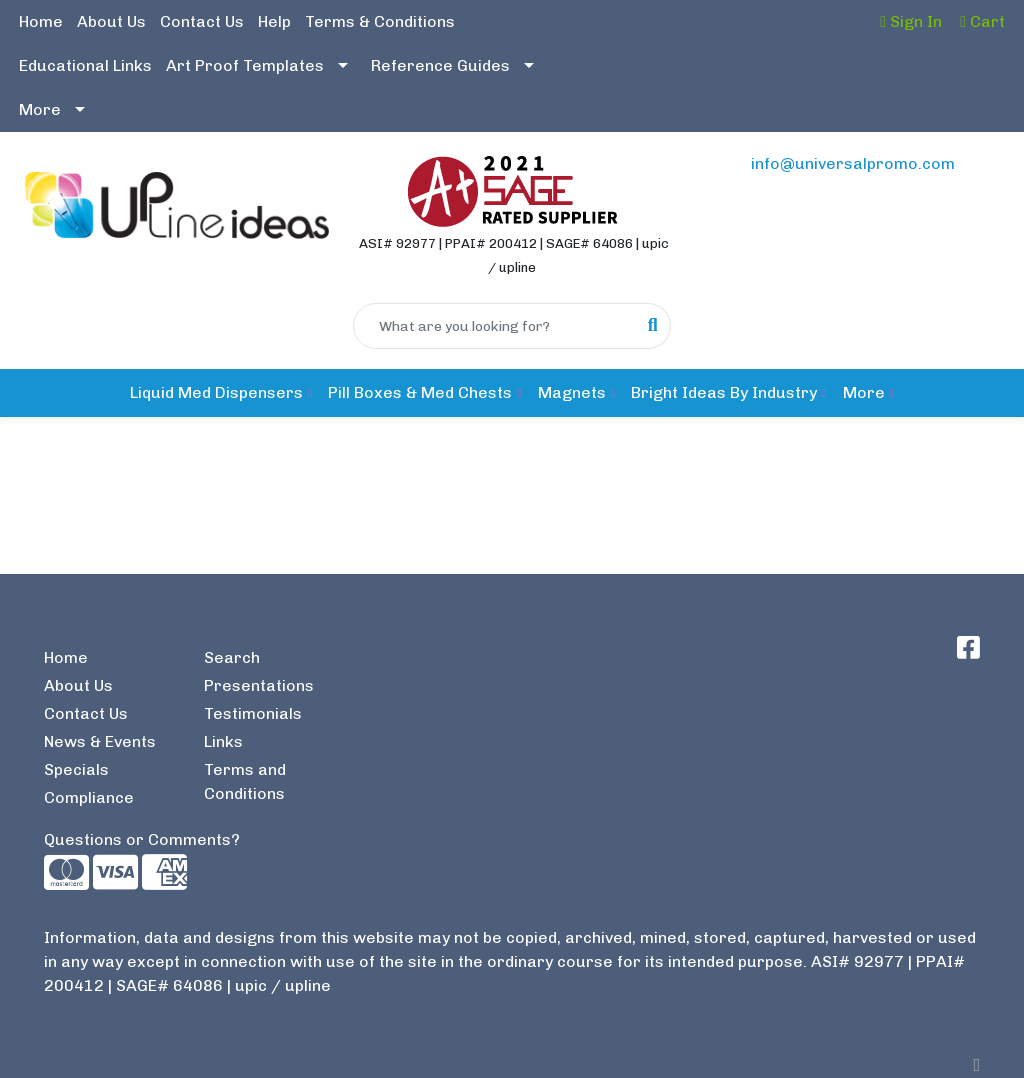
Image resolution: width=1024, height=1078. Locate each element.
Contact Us (202, 21)
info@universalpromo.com (853, 163)
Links (223, 741)
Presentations (259, 685)
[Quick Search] (494, 326)
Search (232, 657)
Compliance (89, 797)
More (40, 109)
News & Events (100, 741)
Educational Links (85, 65)
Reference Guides (440, 65)
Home (41, 21)
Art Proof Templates (245, 65)
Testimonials (253, 713)
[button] (221, 393)
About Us (111, 21)
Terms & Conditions (380, 21)
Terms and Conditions (245, 781)
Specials (76, 769)
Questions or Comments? (142, 839)
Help (274, 21)
